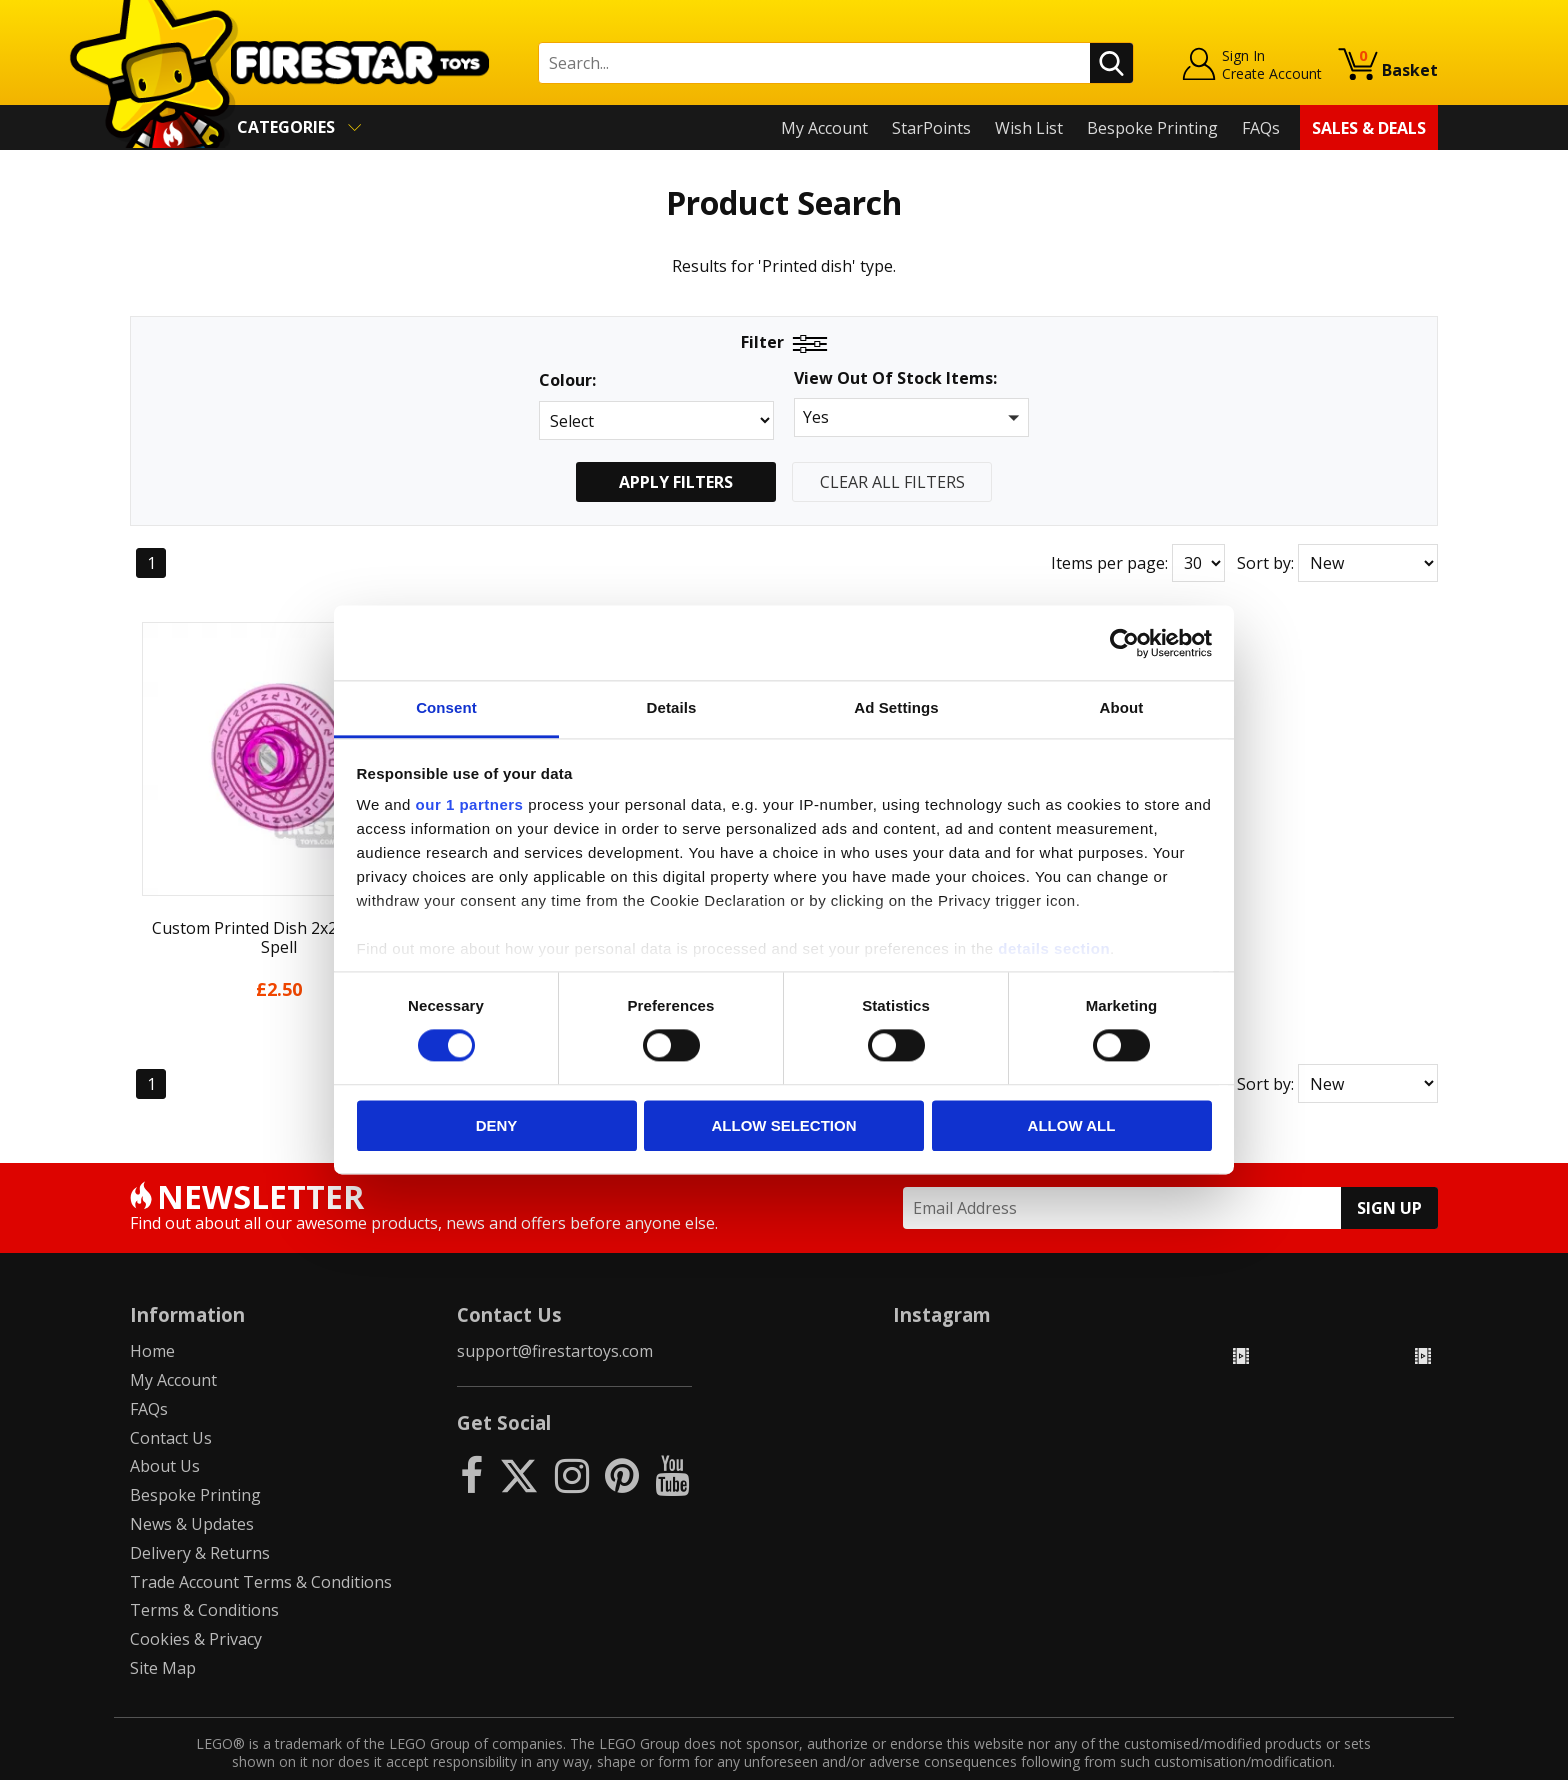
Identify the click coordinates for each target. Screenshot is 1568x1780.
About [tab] (1122, 707)
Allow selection (784, 1125)
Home (152, 1313)
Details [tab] (672, 707)
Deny (497, 1125)
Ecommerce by (1363, 1757)
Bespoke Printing (1152, 128)
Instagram (942, 1275)
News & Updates (192, 1486)
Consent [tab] (446, 707)
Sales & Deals (1369, 128)
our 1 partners (470, 804)
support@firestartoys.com (555, 1313)
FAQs (1261, 128)
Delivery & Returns (200, 1514)
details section (1054, 948)
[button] (911, 417)
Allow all (1072, 1125)
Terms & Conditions (204, 1572)
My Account (824, 128)
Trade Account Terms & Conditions (261, 1543)
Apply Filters (676, 482)
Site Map (163, 1629)
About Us (165, 1428)
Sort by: (1265, 563)
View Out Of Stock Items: (895, 379)
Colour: (567, 380)
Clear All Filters (892, 482)
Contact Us (171, 1399)
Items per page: (1109, 563)
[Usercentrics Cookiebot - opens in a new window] (1124, 643)
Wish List (1029, 128)
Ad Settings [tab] (896, 707)
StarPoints (931, 128)
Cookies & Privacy (196, 1601)
